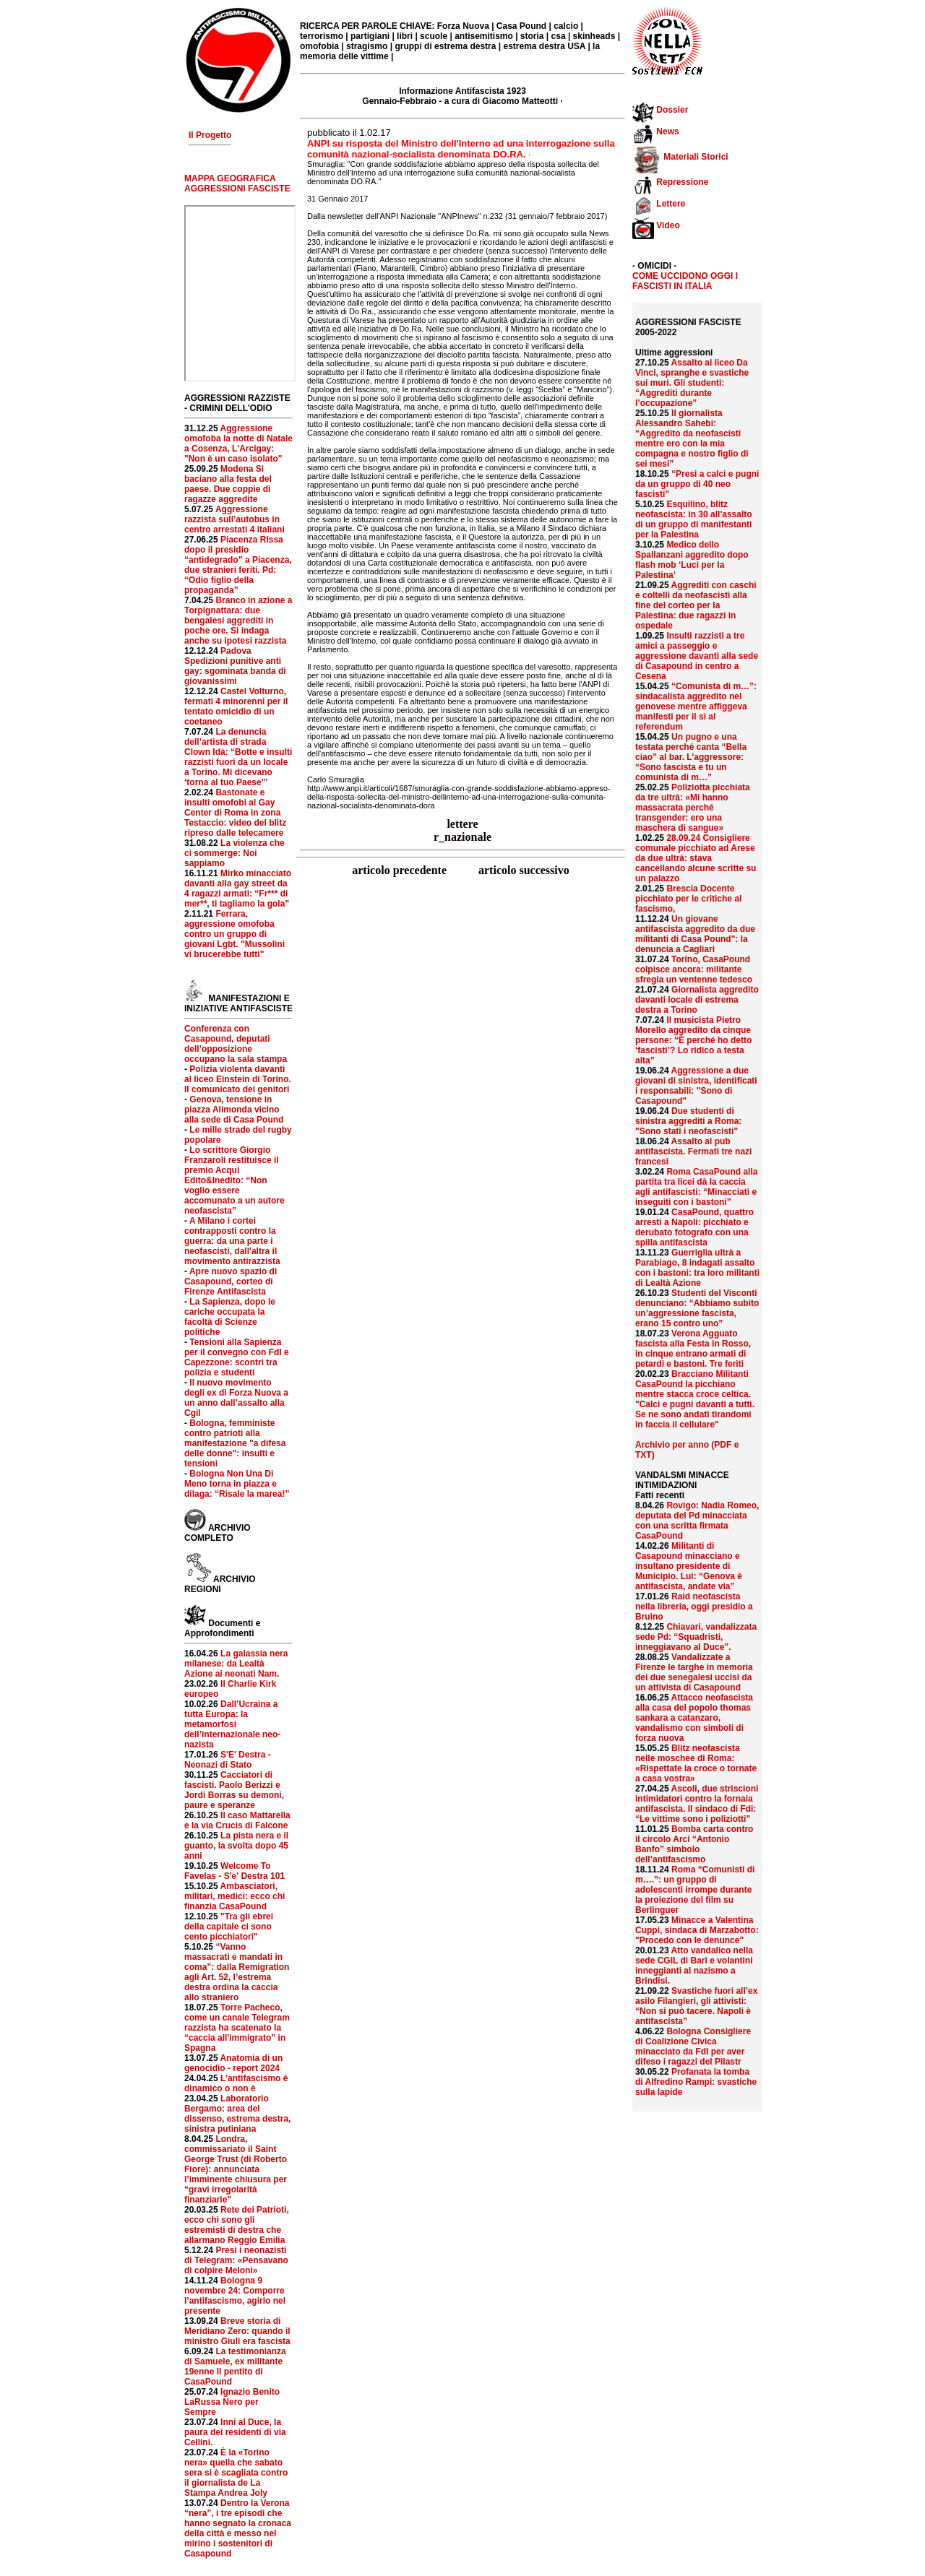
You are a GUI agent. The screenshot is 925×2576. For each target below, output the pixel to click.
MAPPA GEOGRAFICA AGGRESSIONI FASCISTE (237, 183)
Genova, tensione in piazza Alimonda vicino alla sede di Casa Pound (233, 1109)
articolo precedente (400, 870)
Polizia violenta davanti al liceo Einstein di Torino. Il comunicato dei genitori (237, 1079)
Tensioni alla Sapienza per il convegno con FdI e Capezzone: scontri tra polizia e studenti (236, 1357)
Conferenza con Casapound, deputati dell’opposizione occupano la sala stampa (235, 1044)
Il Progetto (210, 135)
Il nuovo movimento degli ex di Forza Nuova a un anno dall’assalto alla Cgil (236, 1398)
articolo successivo (523, 870)
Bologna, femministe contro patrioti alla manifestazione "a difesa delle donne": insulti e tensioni (234, 1443)
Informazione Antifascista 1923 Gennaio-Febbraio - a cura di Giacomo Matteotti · (462, 96)
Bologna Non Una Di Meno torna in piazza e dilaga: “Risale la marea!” (236, 1484)
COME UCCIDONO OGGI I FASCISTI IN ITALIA (685, 281)
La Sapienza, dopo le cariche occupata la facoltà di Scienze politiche (229, 1317)
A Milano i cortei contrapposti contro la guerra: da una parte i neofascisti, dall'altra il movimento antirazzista (232, 1241)
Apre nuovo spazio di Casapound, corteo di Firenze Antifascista (230, 1281)
